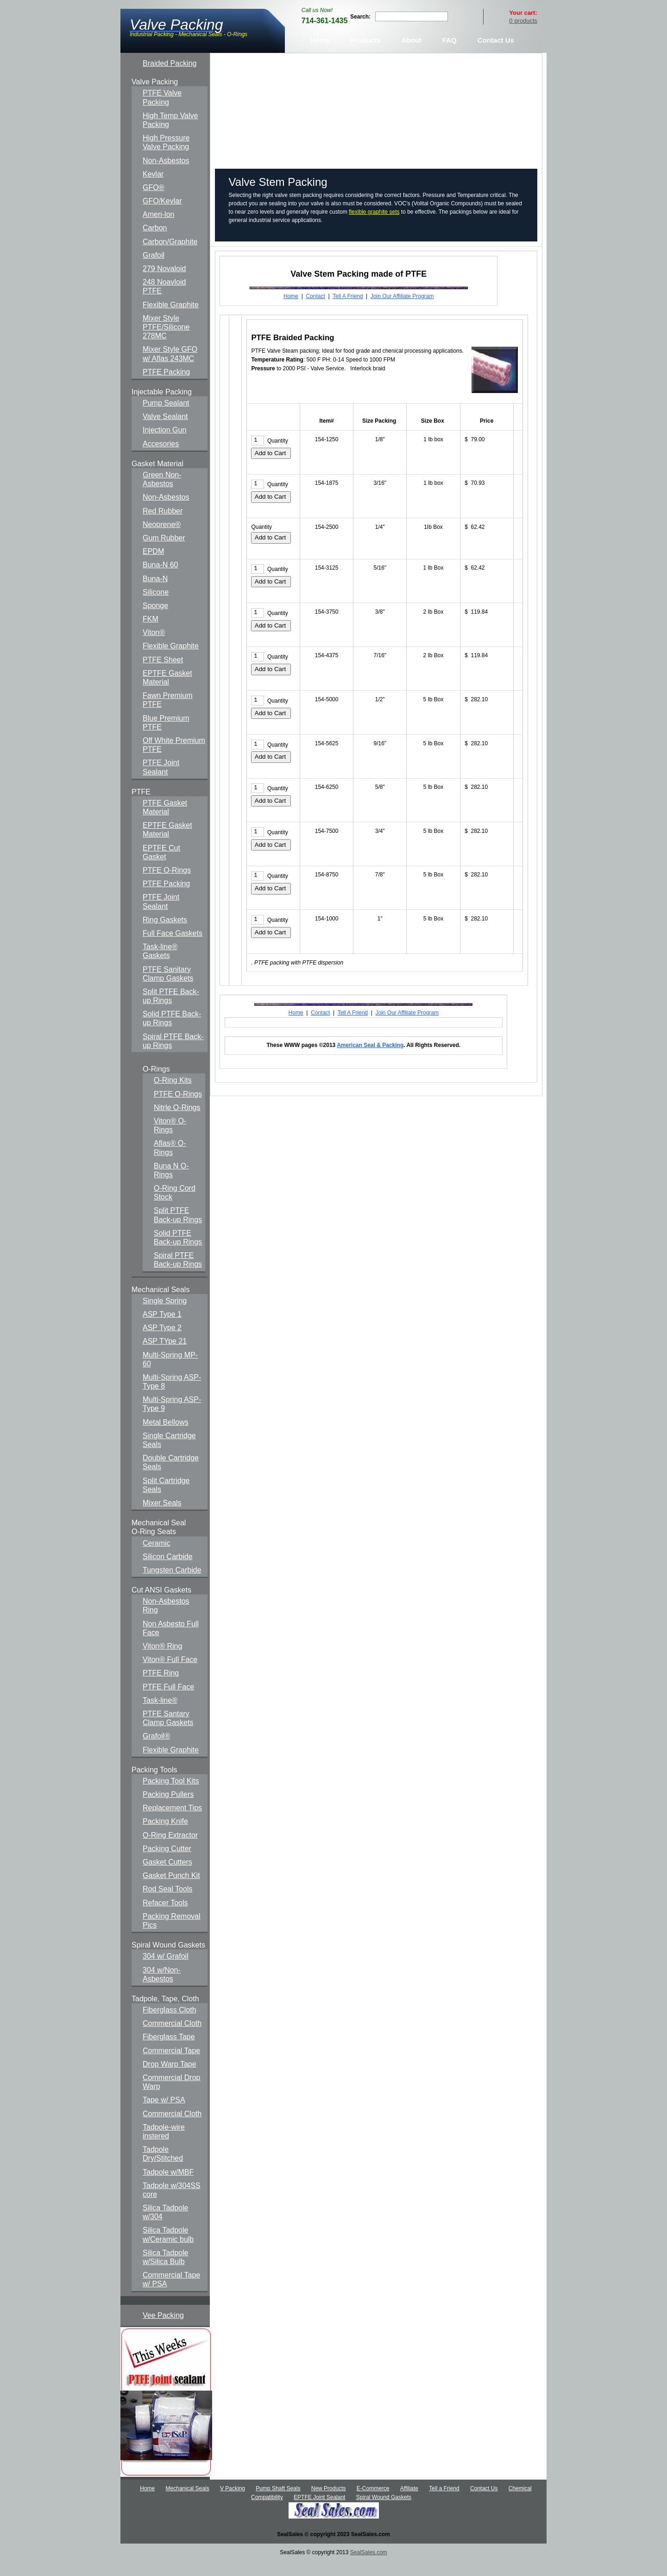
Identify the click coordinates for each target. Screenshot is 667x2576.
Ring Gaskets (165, 934)
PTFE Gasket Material (165, 821)
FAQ (449, 54)
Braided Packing (170, 78)
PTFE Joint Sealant (161, 781)
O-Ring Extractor (170, 1849)
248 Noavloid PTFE (164, 300)
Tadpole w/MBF (168, 2186)
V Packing (232, 2503)
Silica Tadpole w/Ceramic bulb (168, 2248)
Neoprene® (162, 538)
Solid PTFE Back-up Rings (172, 1032)
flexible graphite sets (374, 226)
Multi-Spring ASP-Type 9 (172, 1418)
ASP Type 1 (162, 1328)
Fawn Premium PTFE (168, 714)
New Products (328, 2503)
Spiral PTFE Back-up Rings (173, 1055)
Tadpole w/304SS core (172, 2203)
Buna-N (155, 592)
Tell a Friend (444, 2503)
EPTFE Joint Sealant (319, 2511)
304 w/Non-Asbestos (162, 1988)
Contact (315, 310)
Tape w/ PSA (164, 2114)
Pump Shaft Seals (278, 2503)
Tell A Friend (348, 310)
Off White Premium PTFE (174, 759)
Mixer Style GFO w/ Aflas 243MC (170, 368)
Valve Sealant (165, 431)
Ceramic (156, 1557)
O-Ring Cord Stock (174, 1207)
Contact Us (496, 54)
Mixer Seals (162, 1517)
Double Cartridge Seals (171, 1476)
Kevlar (153, 188)
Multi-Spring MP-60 (170, 1373)
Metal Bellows (166, 1436)
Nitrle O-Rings (177, 1121)
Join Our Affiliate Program (402, 310)
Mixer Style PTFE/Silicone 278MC (166, 341)
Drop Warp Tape (169, 2078)
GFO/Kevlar (162, 215)
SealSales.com (368, 2566)
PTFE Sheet (163, 674)
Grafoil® (156, 1750)
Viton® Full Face (170, 1674)
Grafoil (153, 269)
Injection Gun (164, 444)
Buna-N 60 (160, 579)
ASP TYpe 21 (165, 1355)
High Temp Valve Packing (170, 134)
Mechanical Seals (187, 2503)
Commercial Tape (171, 2064)
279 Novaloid (164, 283)
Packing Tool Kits (171, 1795)
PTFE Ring (161, 1687)
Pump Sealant (166, 417)
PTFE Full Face (168, 1701)
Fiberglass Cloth (169, 2024)
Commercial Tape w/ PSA (171, 2293)
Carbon (155, 242)
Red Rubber (162, 525)
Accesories (161, 458)
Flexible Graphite (171, 319)
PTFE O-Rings (167, 884)
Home (320, 54)
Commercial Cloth (172, 2038)
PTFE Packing (166, 386)
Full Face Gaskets (172, 948)
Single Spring (165, 1315)
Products (365, 54)
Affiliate (409, 2503)
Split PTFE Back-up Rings (171, 1010)
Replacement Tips (172, 1822)
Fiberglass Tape (169, 2051)
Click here (465, 126)
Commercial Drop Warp (171, 2096)
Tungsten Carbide (172, 1584)
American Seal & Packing (370, 1059)
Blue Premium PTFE (166, 736)
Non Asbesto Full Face (171, 1642)
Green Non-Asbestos (162, 493)
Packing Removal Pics (172, 1934)
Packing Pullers (168, 1809)
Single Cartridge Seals (169, 1454)
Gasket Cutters (167, 1876)
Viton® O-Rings (170, 1139)
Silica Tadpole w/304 (165, 2226)
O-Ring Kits (173, 1094)
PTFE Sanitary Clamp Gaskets (168, 987)
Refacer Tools (165, 1917)
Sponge (155, 620)
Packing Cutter (167, 1862)
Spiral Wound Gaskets (383, 2511)
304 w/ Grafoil (166, 1970)
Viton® (154, 647)
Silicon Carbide (168, 1570)
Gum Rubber (164, 552)
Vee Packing (163, 2329)
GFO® (153, 202)
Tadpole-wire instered (164, 2145)
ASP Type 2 (162, 1342)
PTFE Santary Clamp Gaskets (168, 1732)
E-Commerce (373, 2503)
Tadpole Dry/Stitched (163, 2168)
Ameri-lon (158, 229)
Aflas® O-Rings (170, 1162)
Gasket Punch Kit (171, 1890)
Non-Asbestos (166, 174)
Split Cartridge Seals (166, 1499)
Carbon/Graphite (170, 256)
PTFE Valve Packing (162, 111)
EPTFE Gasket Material (167, 691)
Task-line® (160, 1714)
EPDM (153, 566)
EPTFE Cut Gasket (161, 866)
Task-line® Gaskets (160, 965)
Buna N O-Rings (171, 1184)
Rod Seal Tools (167, 1903)
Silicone (156, 606)
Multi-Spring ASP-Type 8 (172, 1396)
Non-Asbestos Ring (166, 1620)
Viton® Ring (162, 1660)
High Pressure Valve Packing (166, 156)
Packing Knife (165, 1836)
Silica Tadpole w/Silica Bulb (165, 2271)
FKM (150, 633)
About (411, 54)
